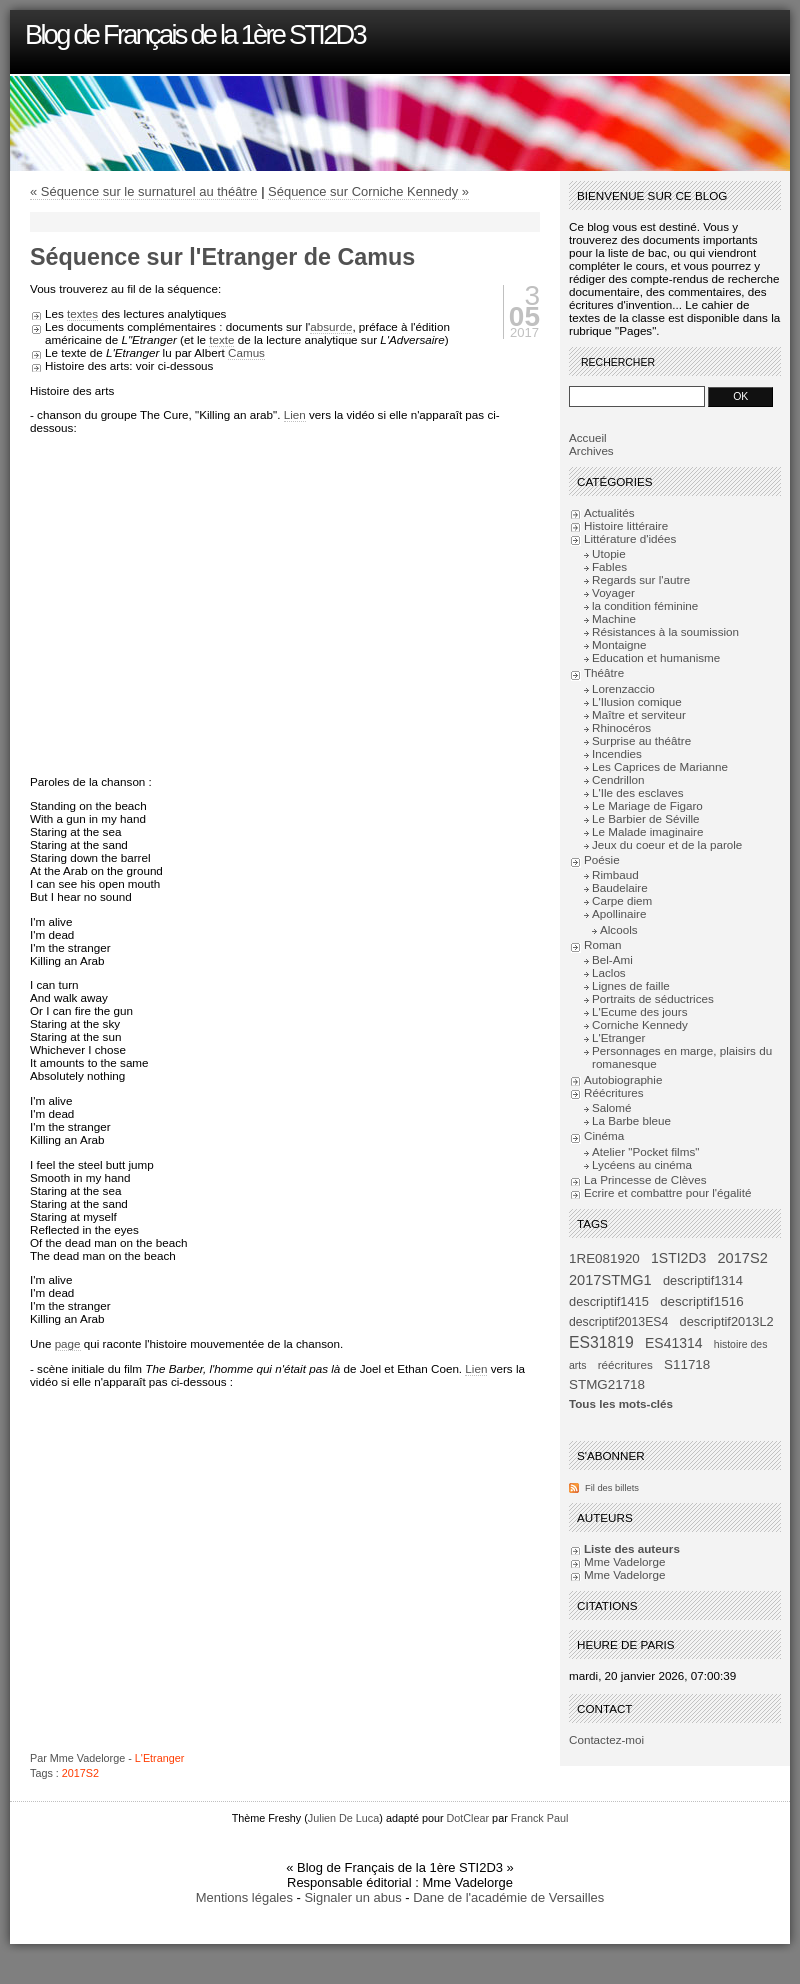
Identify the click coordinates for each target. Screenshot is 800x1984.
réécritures (625, 1364)
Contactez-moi (606, 1739)
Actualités (609, 512)
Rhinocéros (621, 727)
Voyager (613, 592)
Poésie (602, 859)
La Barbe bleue (631, 1120)
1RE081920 (604, 1258)
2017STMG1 (610, 1280)
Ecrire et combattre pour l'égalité (667, 1192)
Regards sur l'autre (641, 579)
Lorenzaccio (623, 688)
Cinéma (604, 1135)
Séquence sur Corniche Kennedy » (368, 191)
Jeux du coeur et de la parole (667, 844)
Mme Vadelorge (624, 1561)
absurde (331, 326)
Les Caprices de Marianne (660, 766)
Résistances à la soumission (665, 631)
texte (221, 339)
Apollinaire (619, 913)
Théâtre (604, 672)
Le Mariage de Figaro (647, 805)
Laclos (609, 972)
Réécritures (614, 1092)
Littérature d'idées (630, 538)
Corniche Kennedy (640, 1024)
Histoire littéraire (626, 525)
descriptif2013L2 (727, 1321)
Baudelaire (620, 887)
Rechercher (618, 362)
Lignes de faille (631, 985)
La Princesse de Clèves (645, 1179)
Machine (614, 618)
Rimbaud (615, 874)
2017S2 (80, 1773)
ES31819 (601, 1342)
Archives (591, 450)
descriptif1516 (701, 1301)
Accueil (588, 437)
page (68, 1343)
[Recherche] (637, 396)
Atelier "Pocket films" (645, 1151)
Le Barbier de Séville (646, 818)
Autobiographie (623, 1079)
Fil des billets (612, 1488)
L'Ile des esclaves (638, 792)
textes (82, 313)
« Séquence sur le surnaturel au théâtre (144, 191)
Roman (603, 944)
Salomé (612, 1107)
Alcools (619, 929)
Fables (609, 566)
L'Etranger (159, 1758)
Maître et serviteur (639, 714)
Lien (295, 414)
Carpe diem (622, 900)
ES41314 (674, 1343)
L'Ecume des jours (640, 1011)
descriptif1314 (703, 1280)
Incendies (617, 753)
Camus (246, 352)
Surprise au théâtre (641, 740)
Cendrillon (618, 779)
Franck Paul (540, 1818)
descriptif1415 (609, 1301)
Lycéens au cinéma (642, 1164)
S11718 (687, 1364)
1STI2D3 (678, 1258)
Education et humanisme (656, 657)
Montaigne (619, 644)
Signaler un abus (352, 1897)
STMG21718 (607, 1384)
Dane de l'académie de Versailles (508, 1897)
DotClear (468, 1818)
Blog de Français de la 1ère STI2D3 (195, 34)
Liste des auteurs (632, 1548)
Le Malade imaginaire (647, 831)
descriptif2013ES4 (618, 1322)
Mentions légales (244, 1897)
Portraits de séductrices (653, 998)
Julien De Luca (343, 1818)
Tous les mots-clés (621, 1403)
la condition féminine (645, 605)
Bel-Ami (612, 959)
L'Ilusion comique (637, 701)
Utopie (609, 553)
